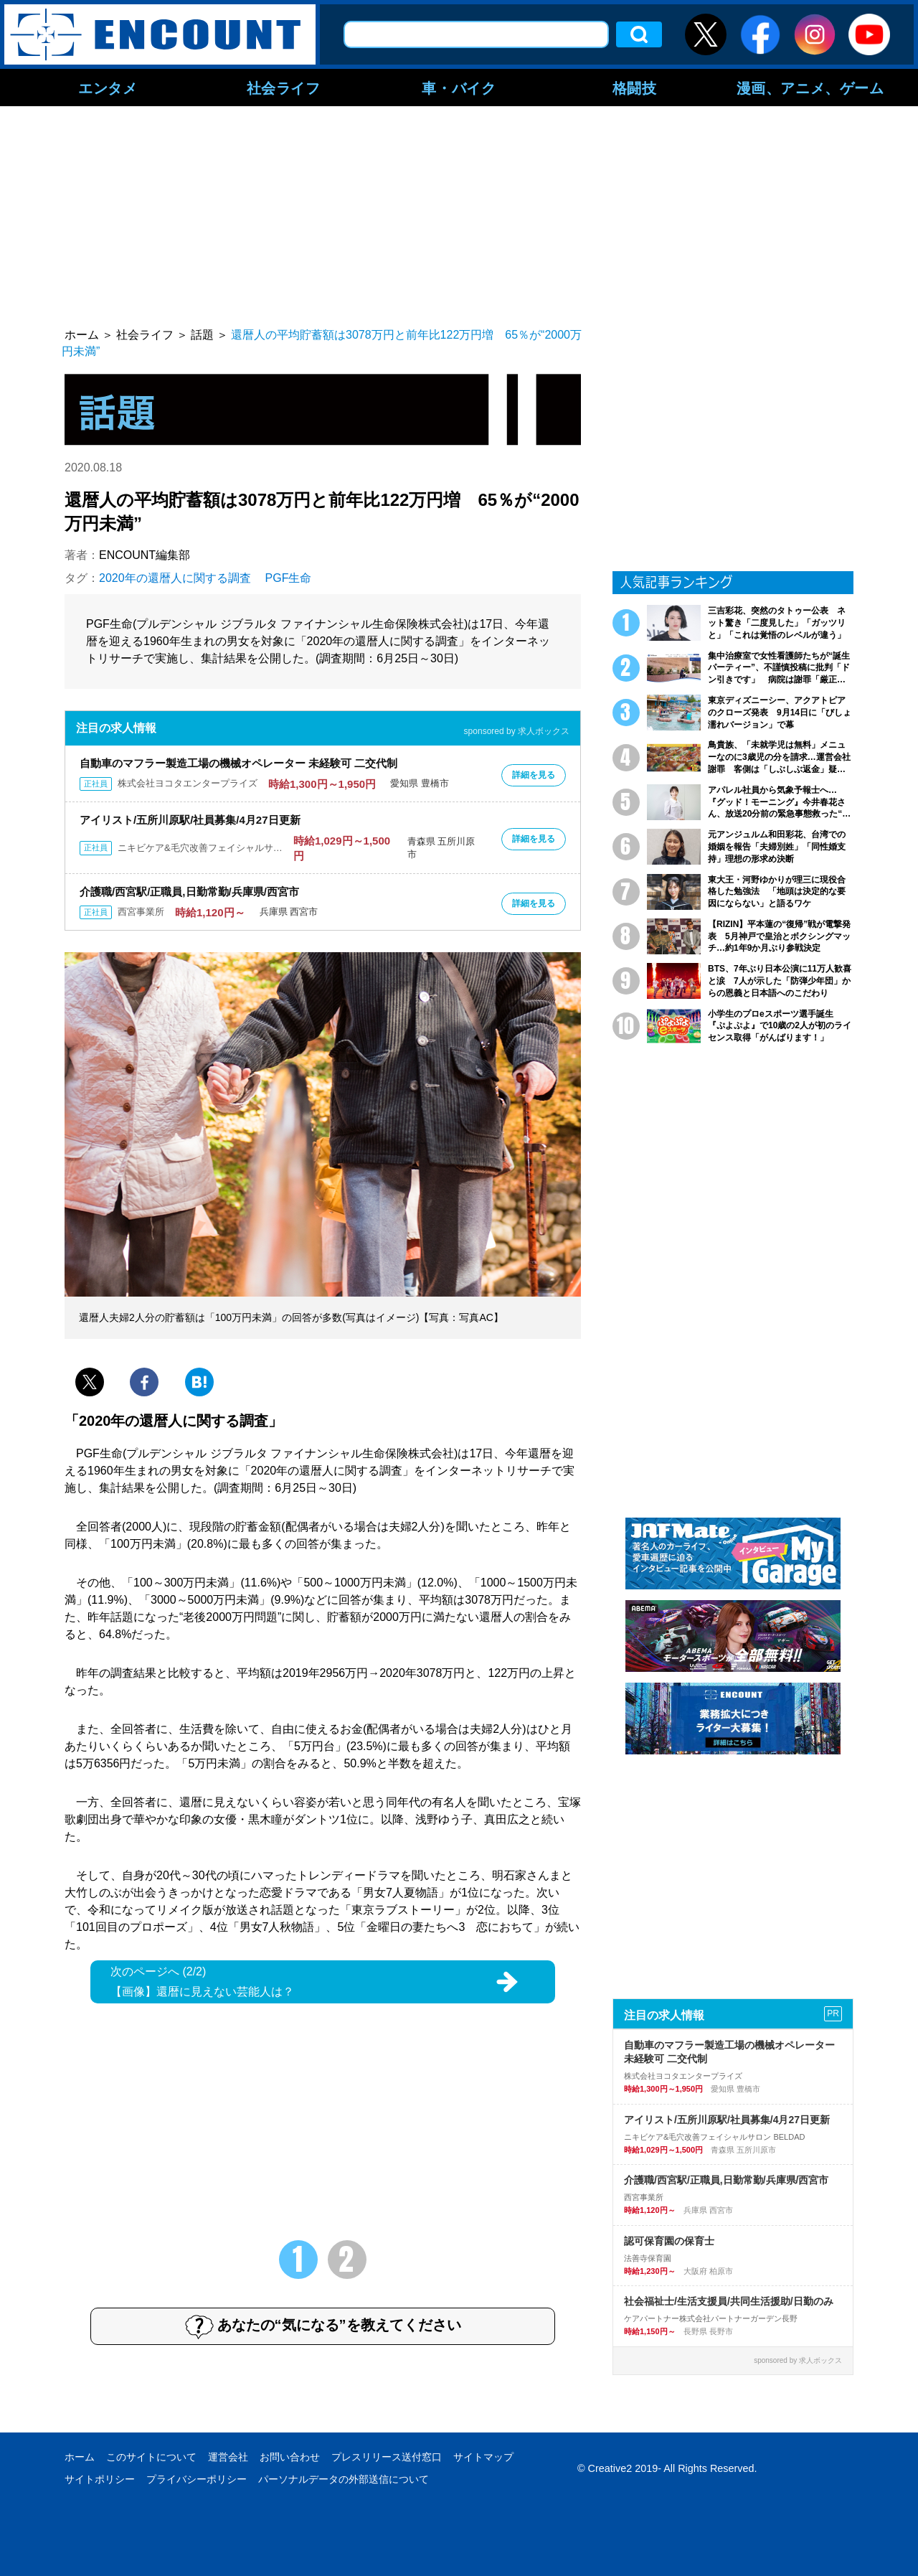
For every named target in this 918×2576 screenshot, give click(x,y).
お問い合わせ (290, 2457)
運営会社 (228, 2457)
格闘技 (634, 87)
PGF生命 (288, 578)
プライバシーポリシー (196, 2479)
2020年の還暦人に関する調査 (175, 578)
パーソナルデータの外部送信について (343, 2479)
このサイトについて (151, 2457)
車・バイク (459, 87)
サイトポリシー (100, 2479)
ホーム (80, 2457)
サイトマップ (483, 2457)
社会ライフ (284, 87)
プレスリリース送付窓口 (386, 2457)
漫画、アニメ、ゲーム (810, 87)
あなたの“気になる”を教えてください (323, 2326)
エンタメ (107, 87)
